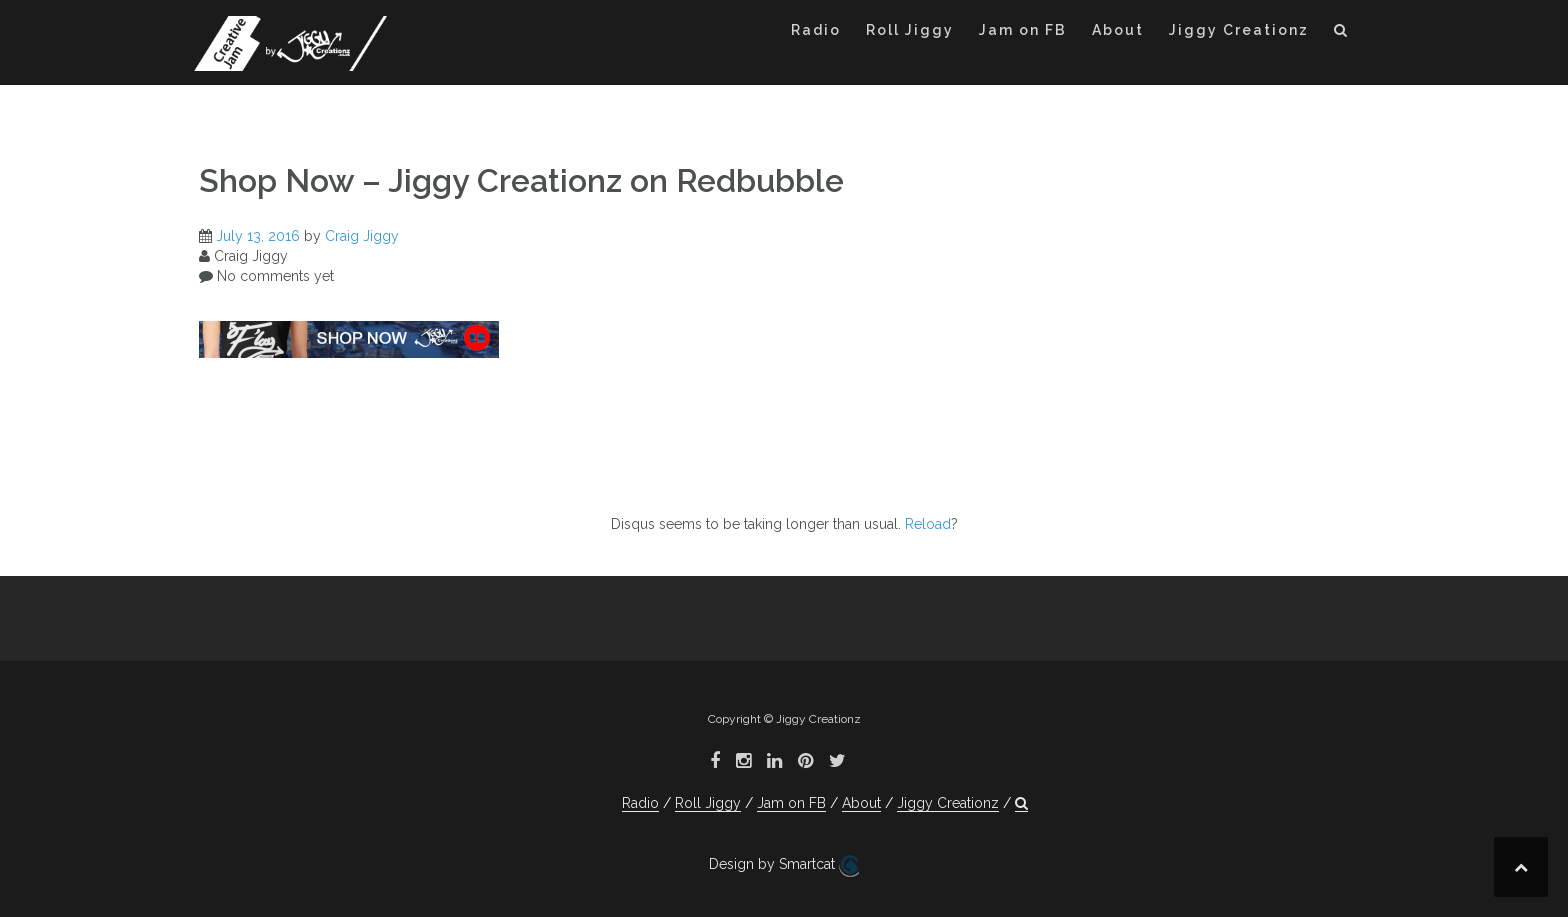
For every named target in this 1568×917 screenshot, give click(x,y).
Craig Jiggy (362, 236)
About (1118, 30)
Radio (816, 30)
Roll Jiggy (910, 30)
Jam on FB (1023, 30)
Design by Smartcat (784, 866)
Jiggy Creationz (1239, 30)
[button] (1341, 33)
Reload (928, 524)
